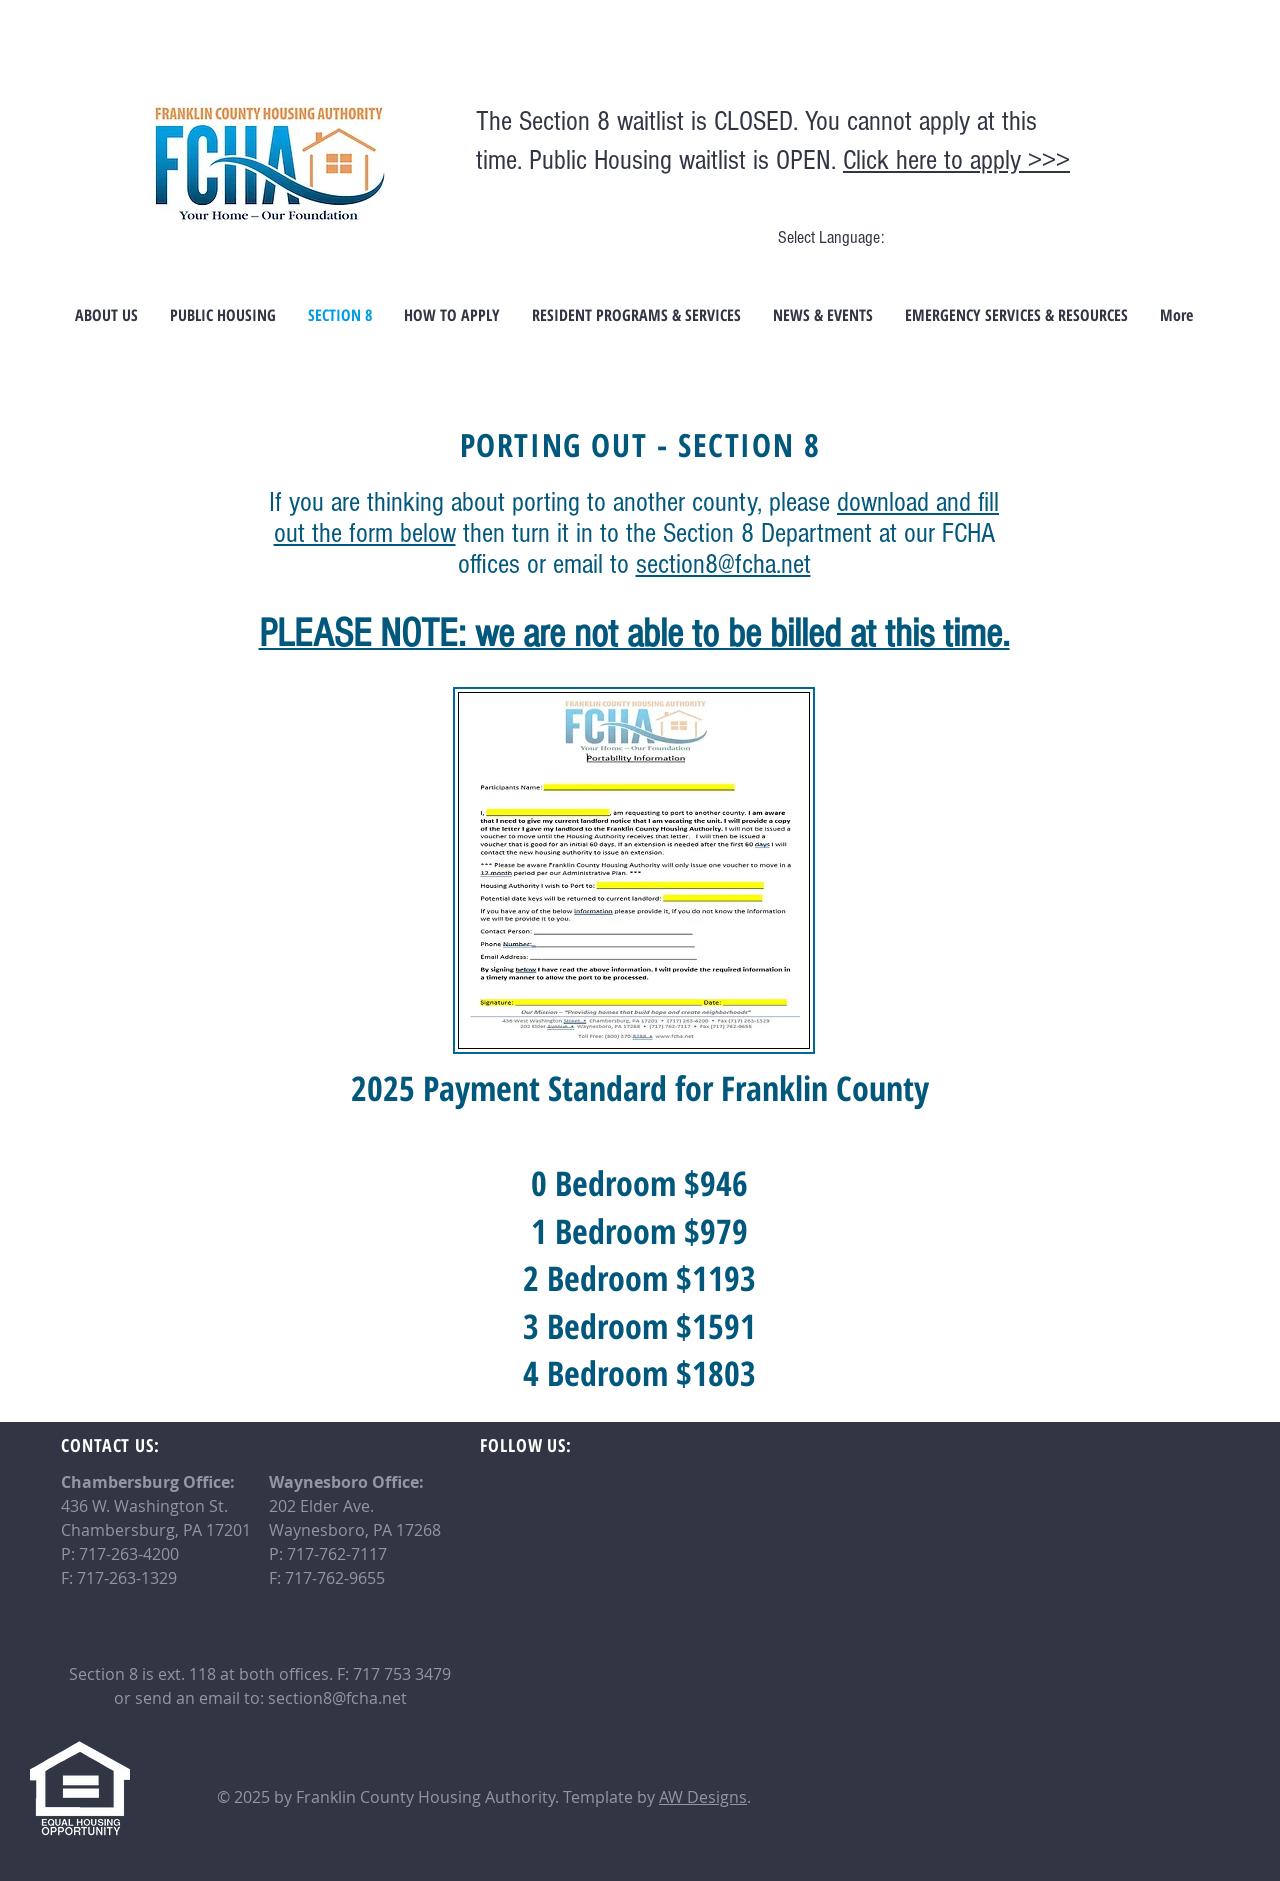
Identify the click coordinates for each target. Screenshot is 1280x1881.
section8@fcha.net (723, 564)
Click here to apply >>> (956, 160)
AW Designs (703, 1797)
